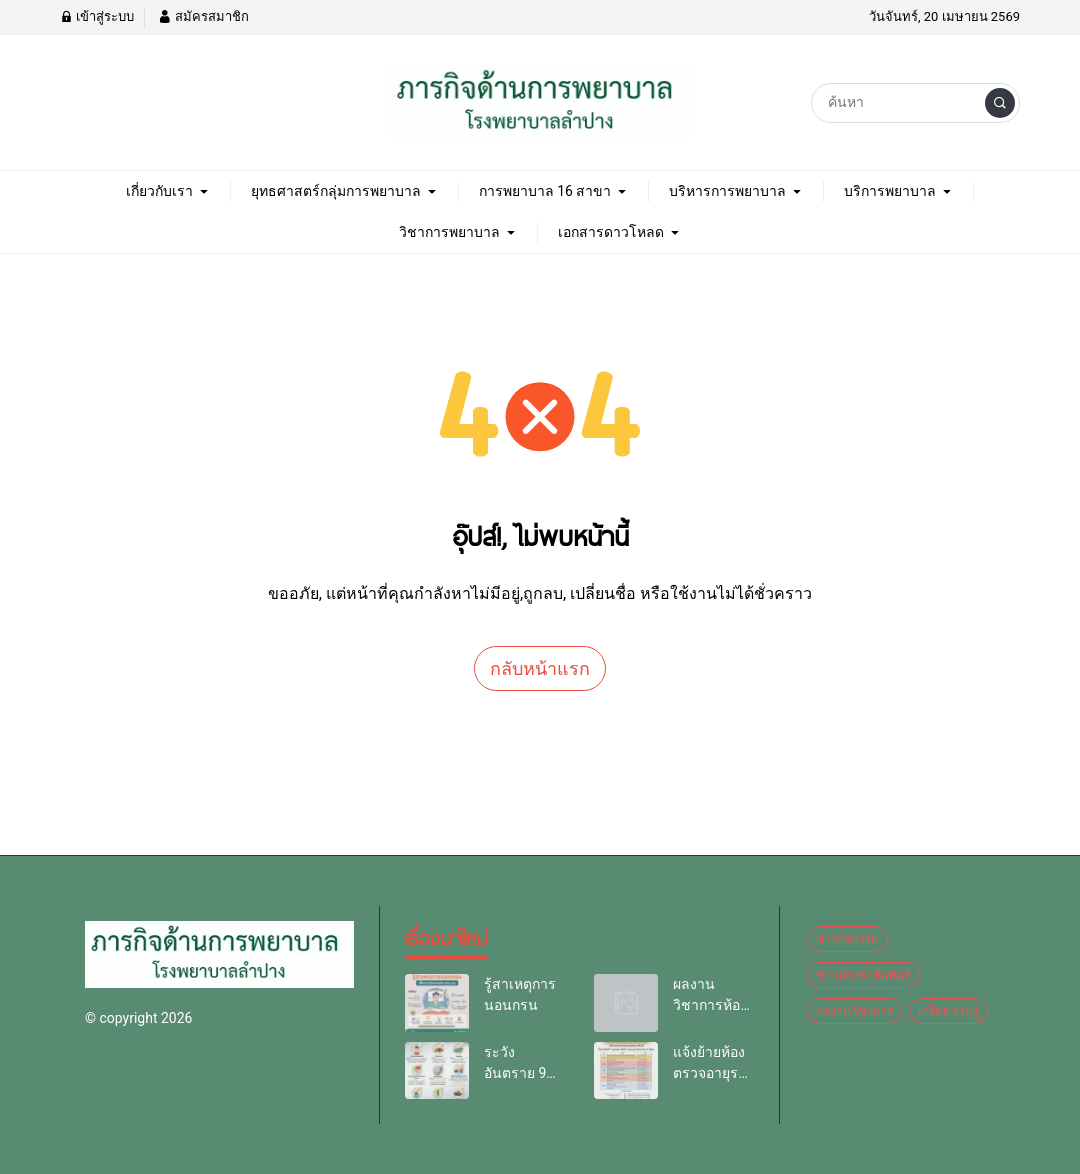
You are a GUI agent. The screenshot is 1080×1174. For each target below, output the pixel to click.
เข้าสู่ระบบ (97, 16)
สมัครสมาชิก (203, 16)
